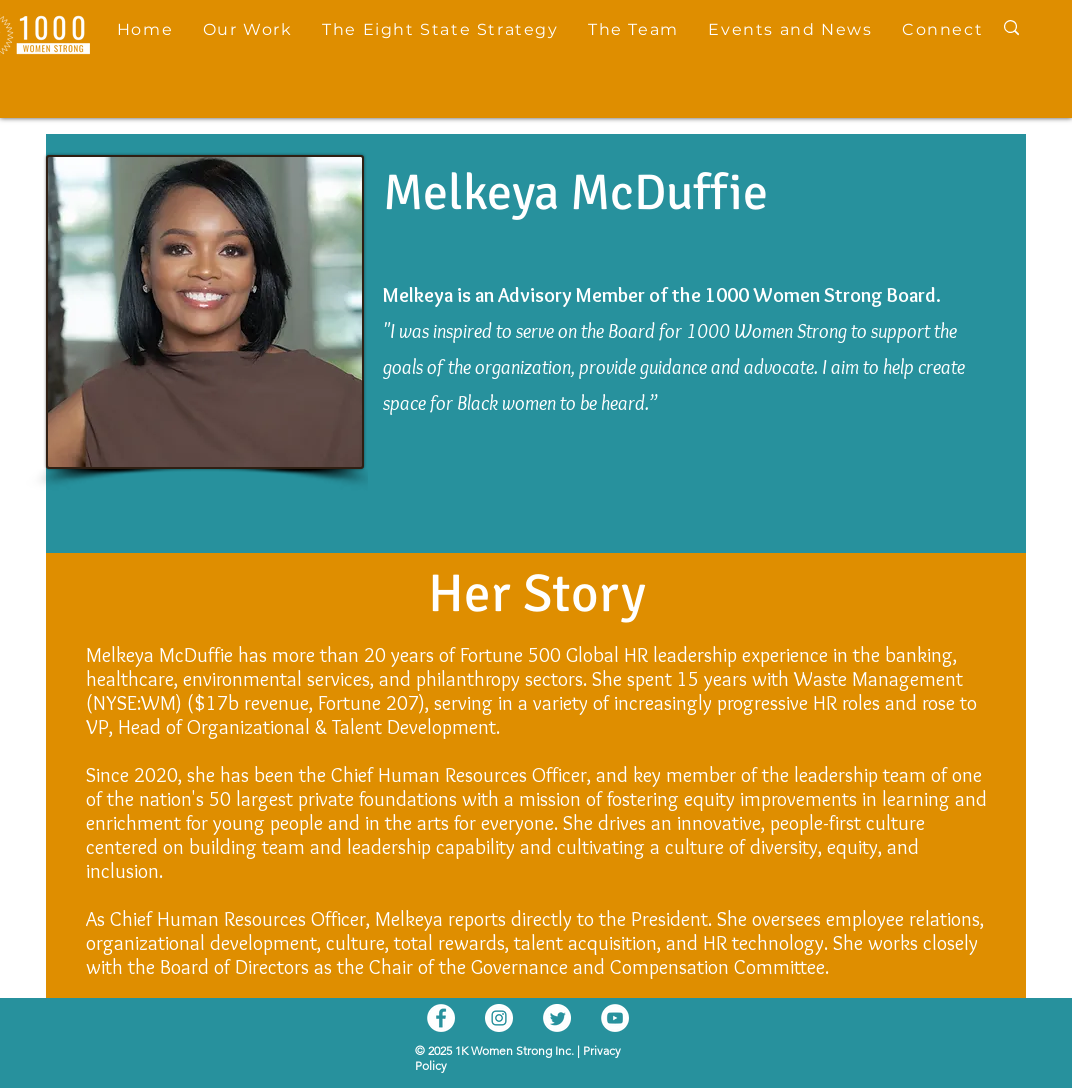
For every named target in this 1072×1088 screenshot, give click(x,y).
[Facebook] (441, 1018)
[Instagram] (499, 1018)
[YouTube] (615, 1018)
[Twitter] (557, 1018)
